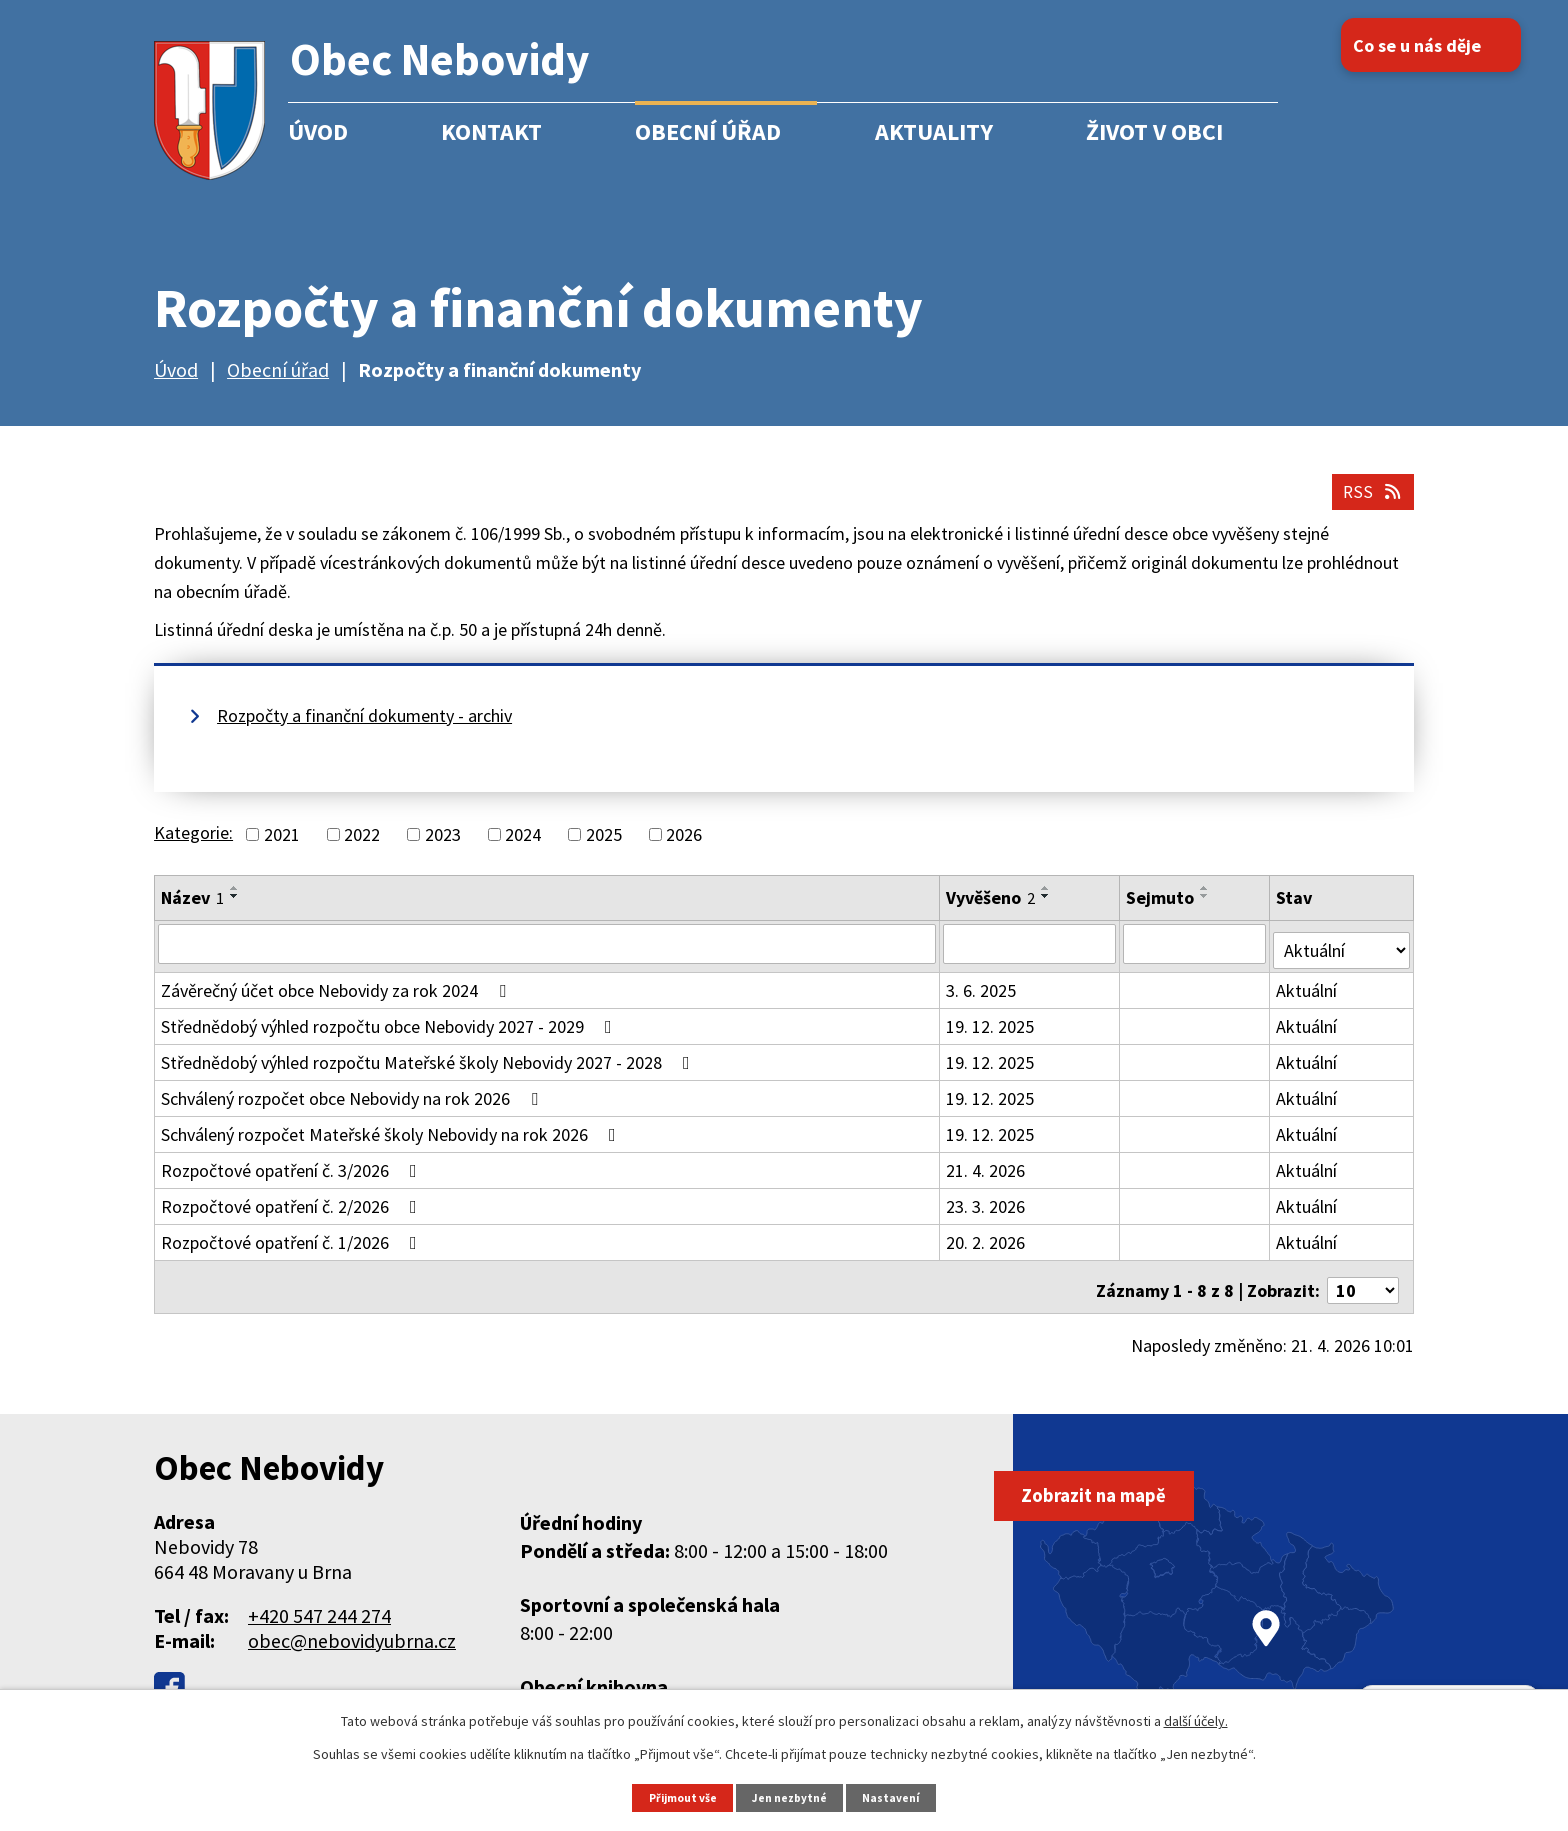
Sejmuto (1162, 910)
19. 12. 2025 (992, 1033)
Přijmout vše (677, 1796)
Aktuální (1308, 997)
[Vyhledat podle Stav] (1342, 956)
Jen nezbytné (793, 1796)
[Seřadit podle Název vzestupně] (235, 901)
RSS (1367, 502)
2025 (604, 847)
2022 (362, 847)
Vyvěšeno (992, 910)
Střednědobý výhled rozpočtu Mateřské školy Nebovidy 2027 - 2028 (429, 1069)
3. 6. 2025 (983, 997)
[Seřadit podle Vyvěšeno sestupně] (1048, 909)
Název (192, 910)
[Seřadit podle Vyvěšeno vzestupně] (1048, 901)
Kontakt (491, 131)
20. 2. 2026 (987, 1249)
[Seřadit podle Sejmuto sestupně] (1207, 909)
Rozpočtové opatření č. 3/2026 (293, 1177)
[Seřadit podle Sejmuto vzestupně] (1207, 901)
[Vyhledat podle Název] (548, 957)
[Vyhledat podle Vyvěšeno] (1031, 957)
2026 (684, 847)
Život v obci (1154, 131)
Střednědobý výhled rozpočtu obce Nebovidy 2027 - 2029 (390, 1033)
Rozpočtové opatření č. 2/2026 (293, 1213)
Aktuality (934, 131)
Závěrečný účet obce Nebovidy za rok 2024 (337, 997)
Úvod (318, 131)
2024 (523, 847)
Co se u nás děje (1442, 45)
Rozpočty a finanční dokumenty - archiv (364, 728)
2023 (443, 847)
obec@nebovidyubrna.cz (352, 1639)
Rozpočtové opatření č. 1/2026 (293, 1249)
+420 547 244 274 (319, 1614)
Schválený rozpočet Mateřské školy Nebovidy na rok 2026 (392, 1141)
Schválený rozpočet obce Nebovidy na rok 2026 (353, 1105)
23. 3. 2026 (987, 1213)
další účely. (1196, 1720)
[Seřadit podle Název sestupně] (235, 909)
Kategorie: (193, 845)
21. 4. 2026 (987, 1177)
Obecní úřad (708, 131)
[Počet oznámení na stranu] (1363, 1290)
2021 (282, 847)
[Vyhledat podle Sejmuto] (1196, 957)
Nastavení (899, 1796)
